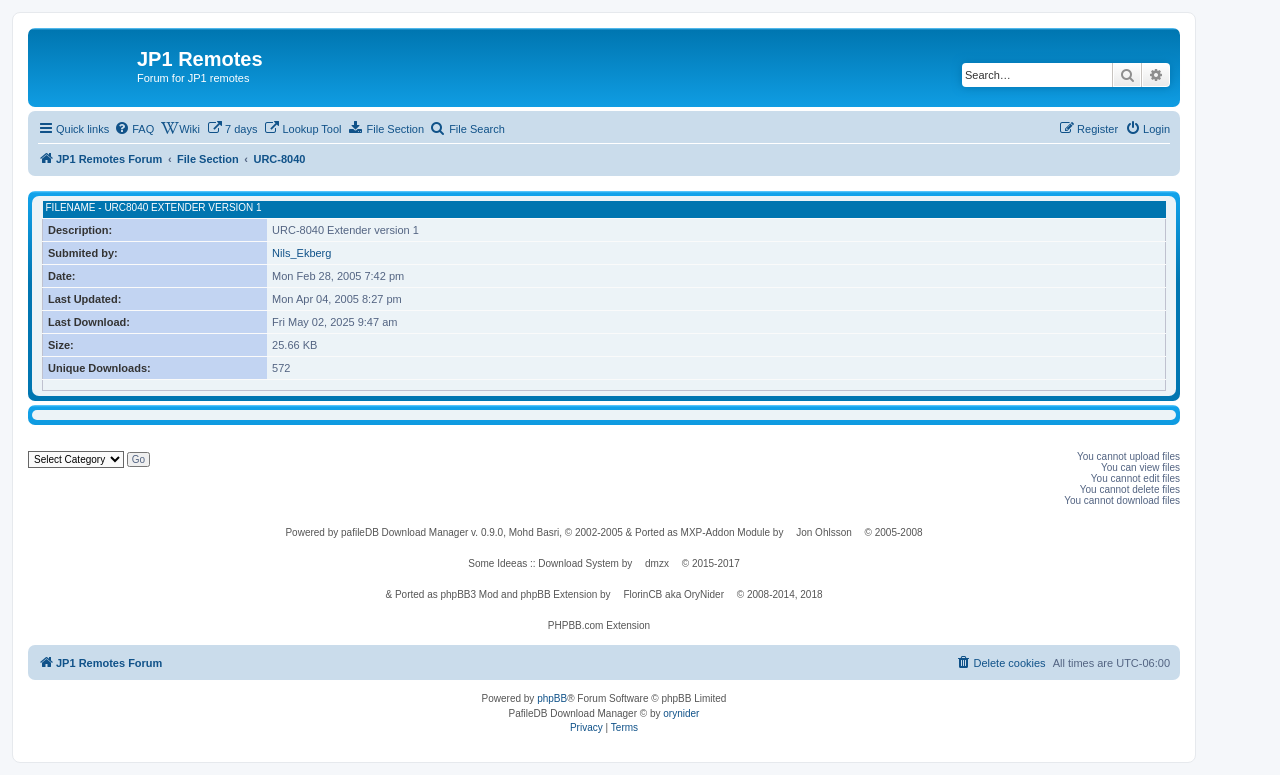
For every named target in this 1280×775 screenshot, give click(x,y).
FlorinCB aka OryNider (673, 594)
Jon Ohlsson (824, 532)
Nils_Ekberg (301, 253)
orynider (681, 713)
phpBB (552, 698)
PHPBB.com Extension (599, 625)
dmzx (657, 563)
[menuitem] (134, 129)
